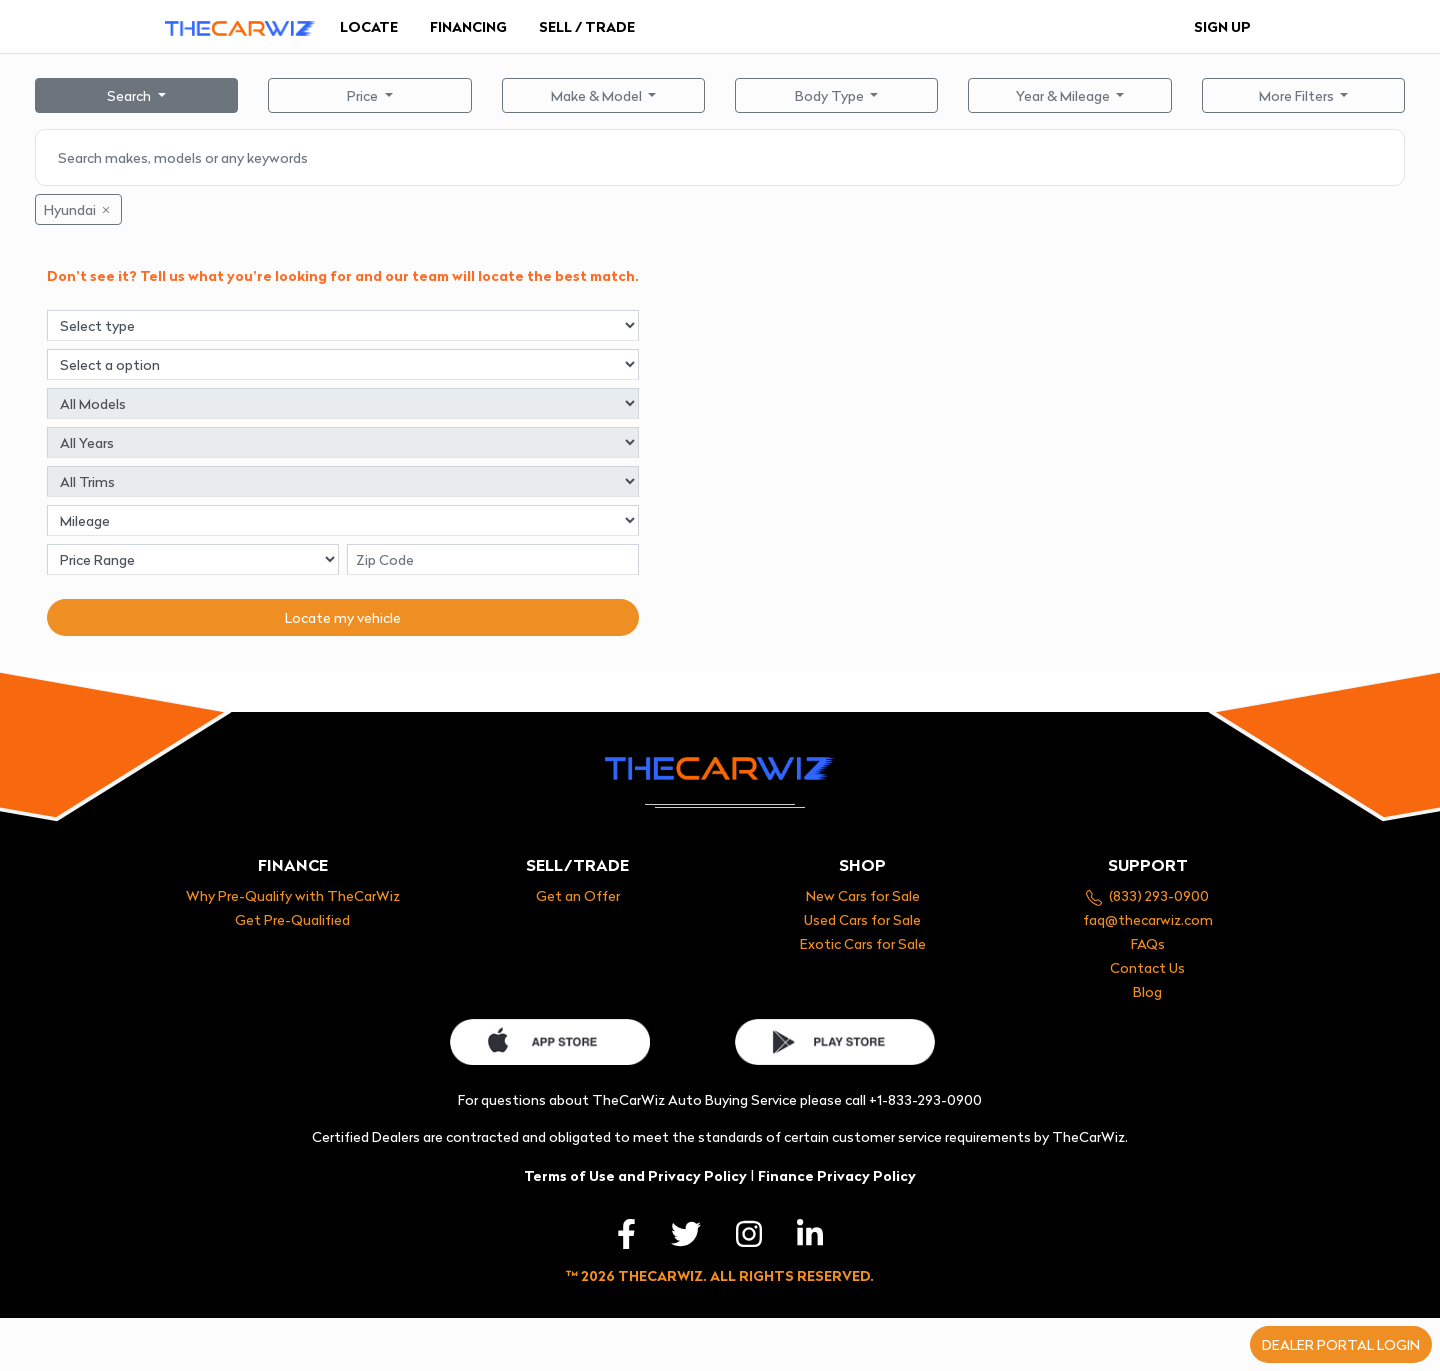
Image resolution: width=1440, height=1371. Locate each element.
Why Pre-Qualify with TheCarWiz (293, 895)
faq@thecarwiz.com (1148, 919)
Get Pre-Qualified (292, 919)
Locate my (343, 617)
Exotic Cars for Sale (863, 943)
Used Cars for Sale (862, 919)
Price (364, 95)
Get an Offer (578, 895)
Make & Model (598, 95)
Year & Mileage (1064, 95)
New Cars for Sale (863, 895)
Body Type (831, 95)
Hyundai (78, 209)
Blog (1147, 991)
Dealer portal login (1341, 1344)
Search (130, 95)
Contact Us (1147, 967)
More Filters (1298, 95)
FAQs (1148, 943)
